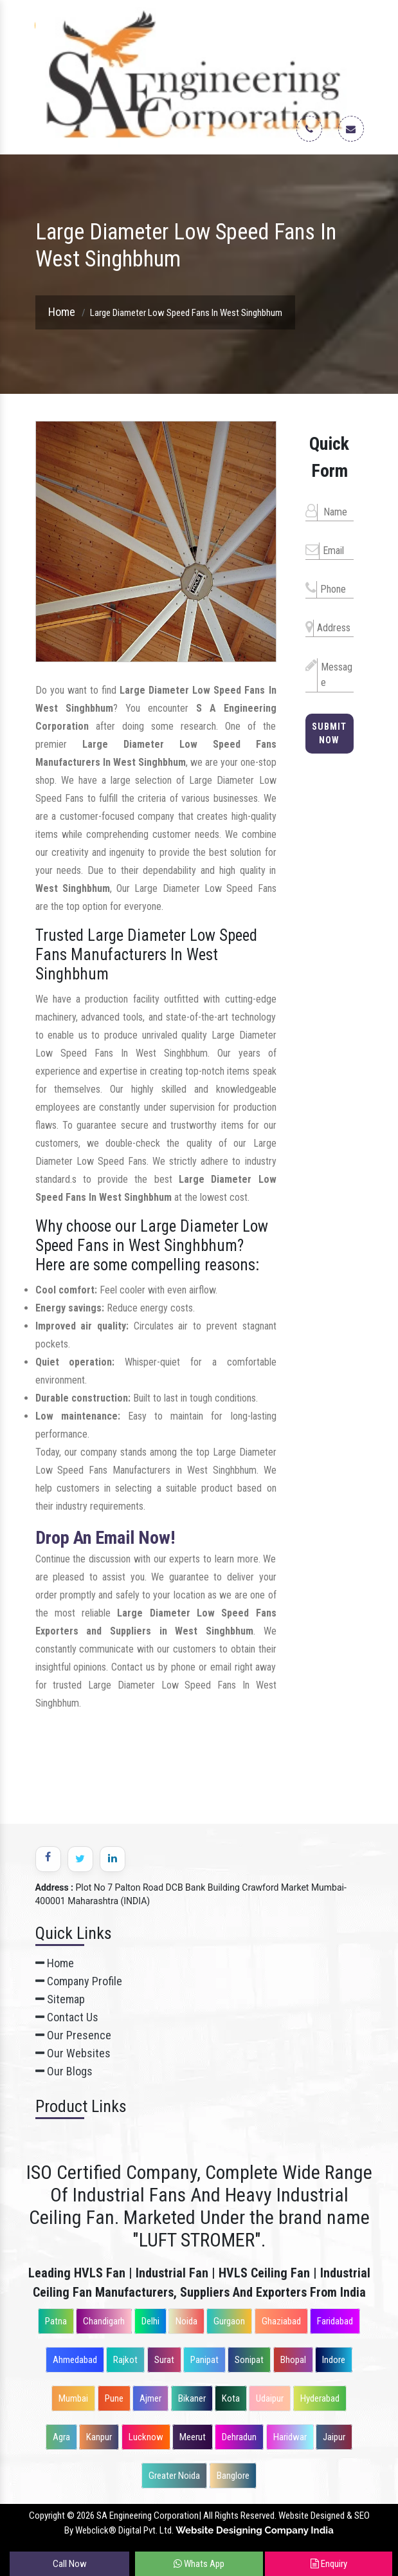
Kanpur (99, 2437)
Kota (231, 2398)
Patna (56, 2321)
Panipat (204, 2360)
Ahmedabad (75, 2360)
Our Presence (73, 2035)
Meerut (192, 2437)
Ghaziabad (281, 2321)
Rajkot (125, 2360)
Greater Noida (174, 2475)
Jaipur (334, 2437)
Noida (186, 2321)
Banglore (233, 2475)
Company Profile (78, 1981)
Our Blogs (64, 2071)
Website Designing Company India (255, 2530)
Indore (333, 2360)
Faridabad (335, 2321)
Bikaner (192, 2398)
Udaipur (270, 2398)
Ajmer (150, 2398)
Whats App (199, 2564)
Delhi (150, 2321)
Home (61, 312)
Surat (164, 2360)
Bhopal (293, 2360)
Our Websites (73, 2053)
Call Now (70, 2564)
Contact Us (66, 2017)
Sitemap (60, 1999)
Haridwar (290, 2437)
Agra (61, 2437)
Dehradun (239, 2437)
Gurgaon (229, 2321)
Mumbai (73, 2398)
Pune (114, 2398)
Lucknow (146, 2437)
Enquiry (329, 2564)
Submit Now (329, 733)
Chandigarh (104, 2321)
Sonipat (249, 2360)
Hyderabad (319, 2398)
